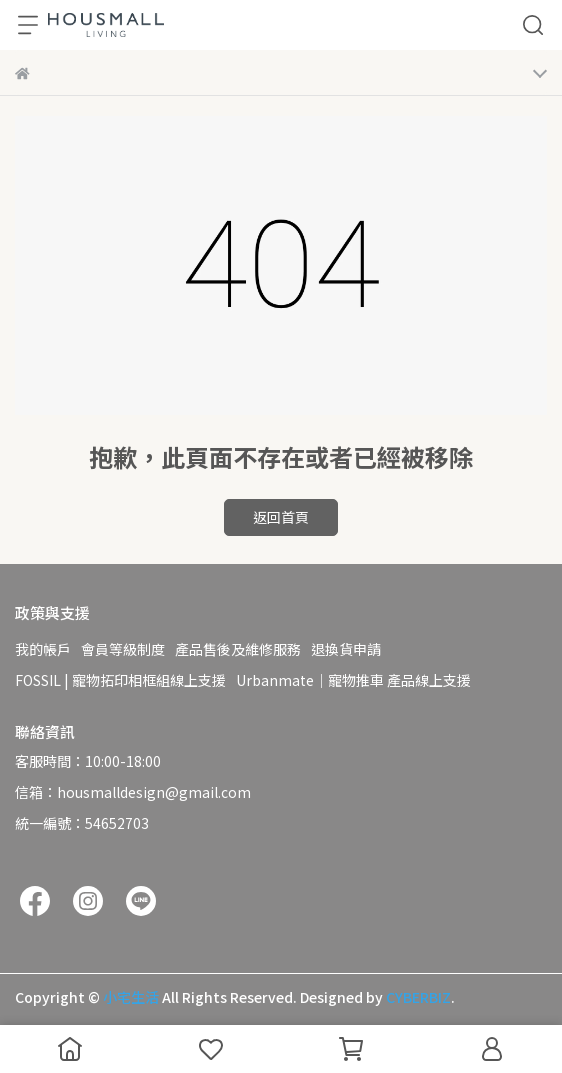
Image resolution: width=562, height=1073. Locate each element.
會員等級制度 (123, 649)
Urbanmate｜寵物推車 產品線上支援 (353, 680)
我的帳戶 (43, 649)
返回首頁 (281, 517)
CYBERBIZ (418, 997)
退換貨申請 (346, 649)
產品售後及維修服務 (238, 649)
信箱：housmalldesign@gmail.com (133, 792)
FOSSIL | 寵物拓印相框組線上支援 (120, 680)
